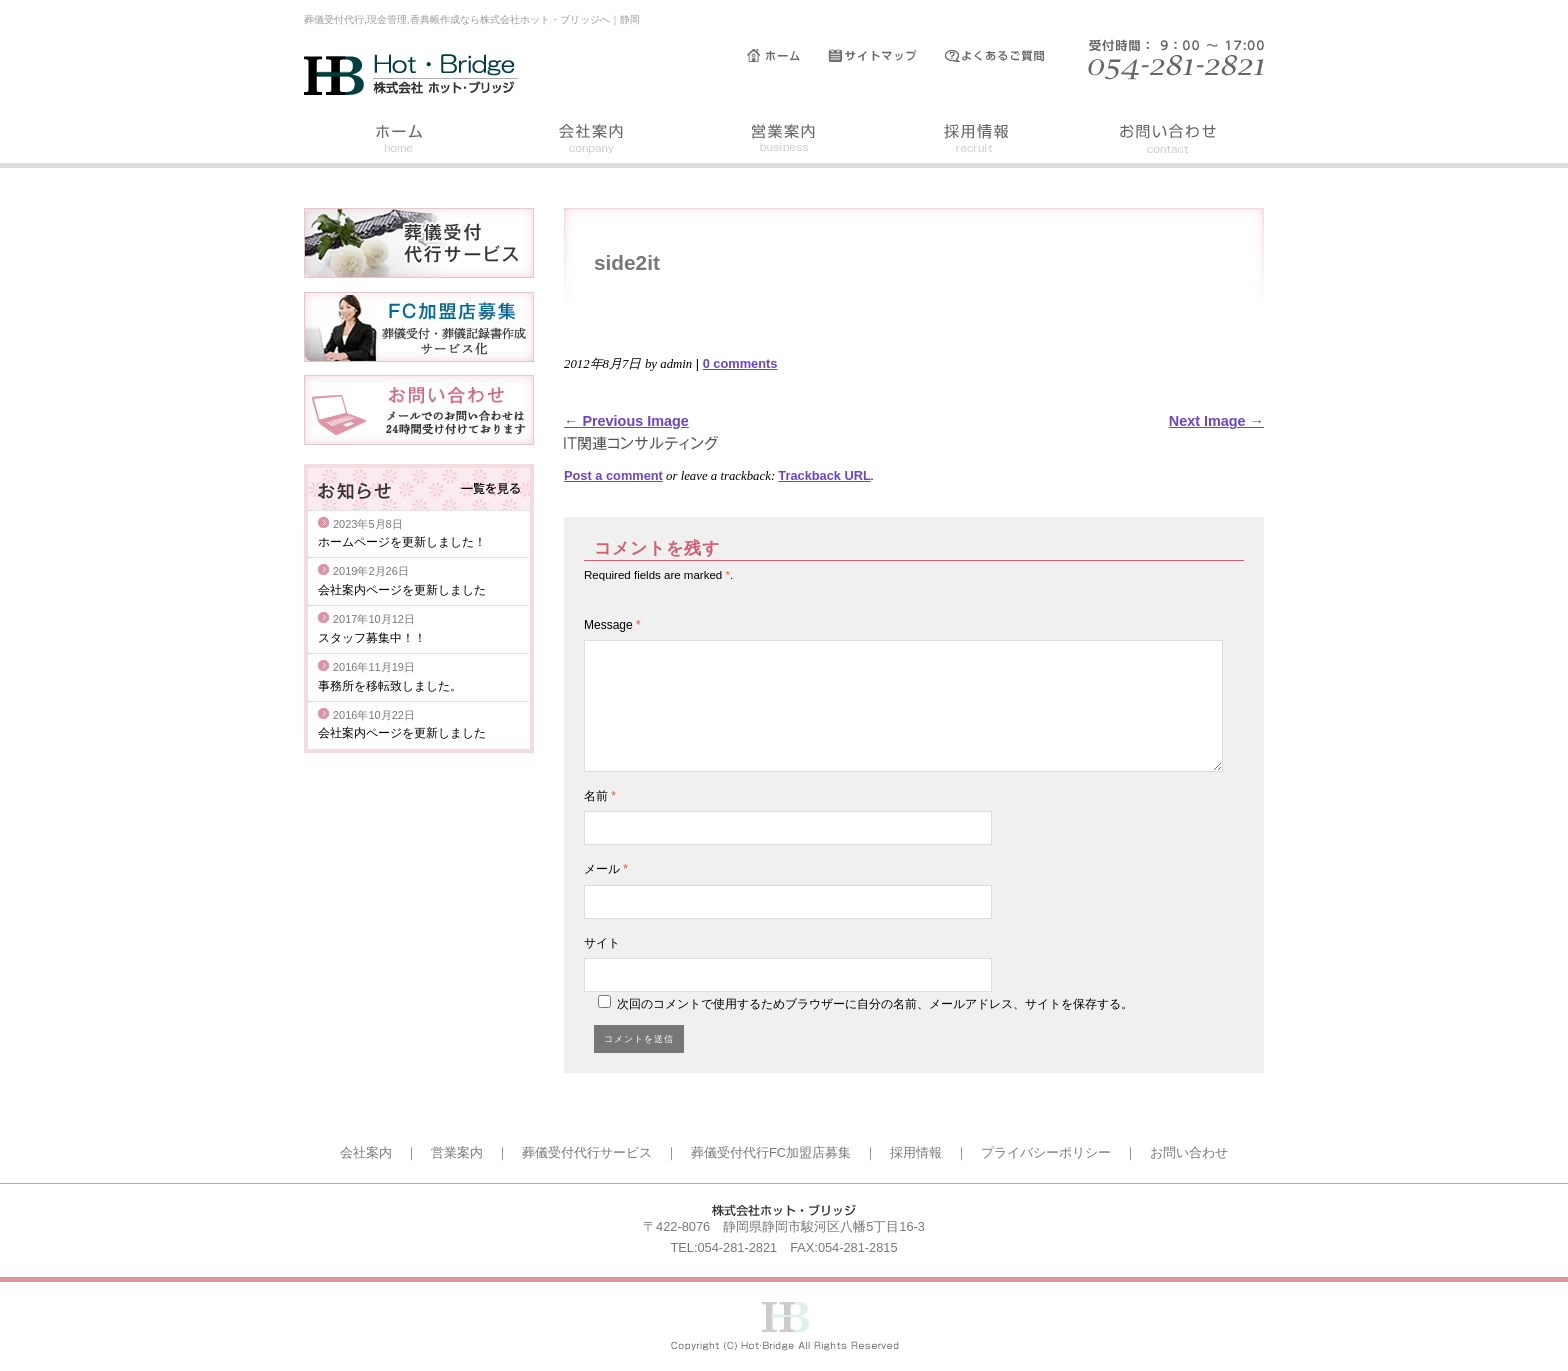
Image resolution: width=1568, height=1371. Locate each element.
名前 (600, 796)
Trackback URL (824, 475)
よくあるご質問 (1004, 56)
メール (606, 869)
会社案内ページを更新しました (402, 590)
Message (612, 625)
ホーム (787, 56)
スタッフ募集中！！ (372, 638)
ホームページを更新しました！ (402, 542)
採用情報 (976, 141)
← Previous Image (626, 421)
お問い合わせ (1168, 141)
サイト (602, 943)
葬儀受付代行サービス (587, 1152)
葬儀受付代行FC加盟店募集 (771, 1152)
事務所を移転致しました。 (390, 686)
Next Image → (1216, 421)
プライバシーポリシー (1046, 1152)
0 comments (740, 363)
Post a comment (613, 475)
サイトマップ (886, 56)
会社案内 (592, 141)
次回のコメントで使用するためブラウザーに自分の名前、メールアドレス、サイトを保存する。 (875, 1004)
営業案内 (784, 141)
